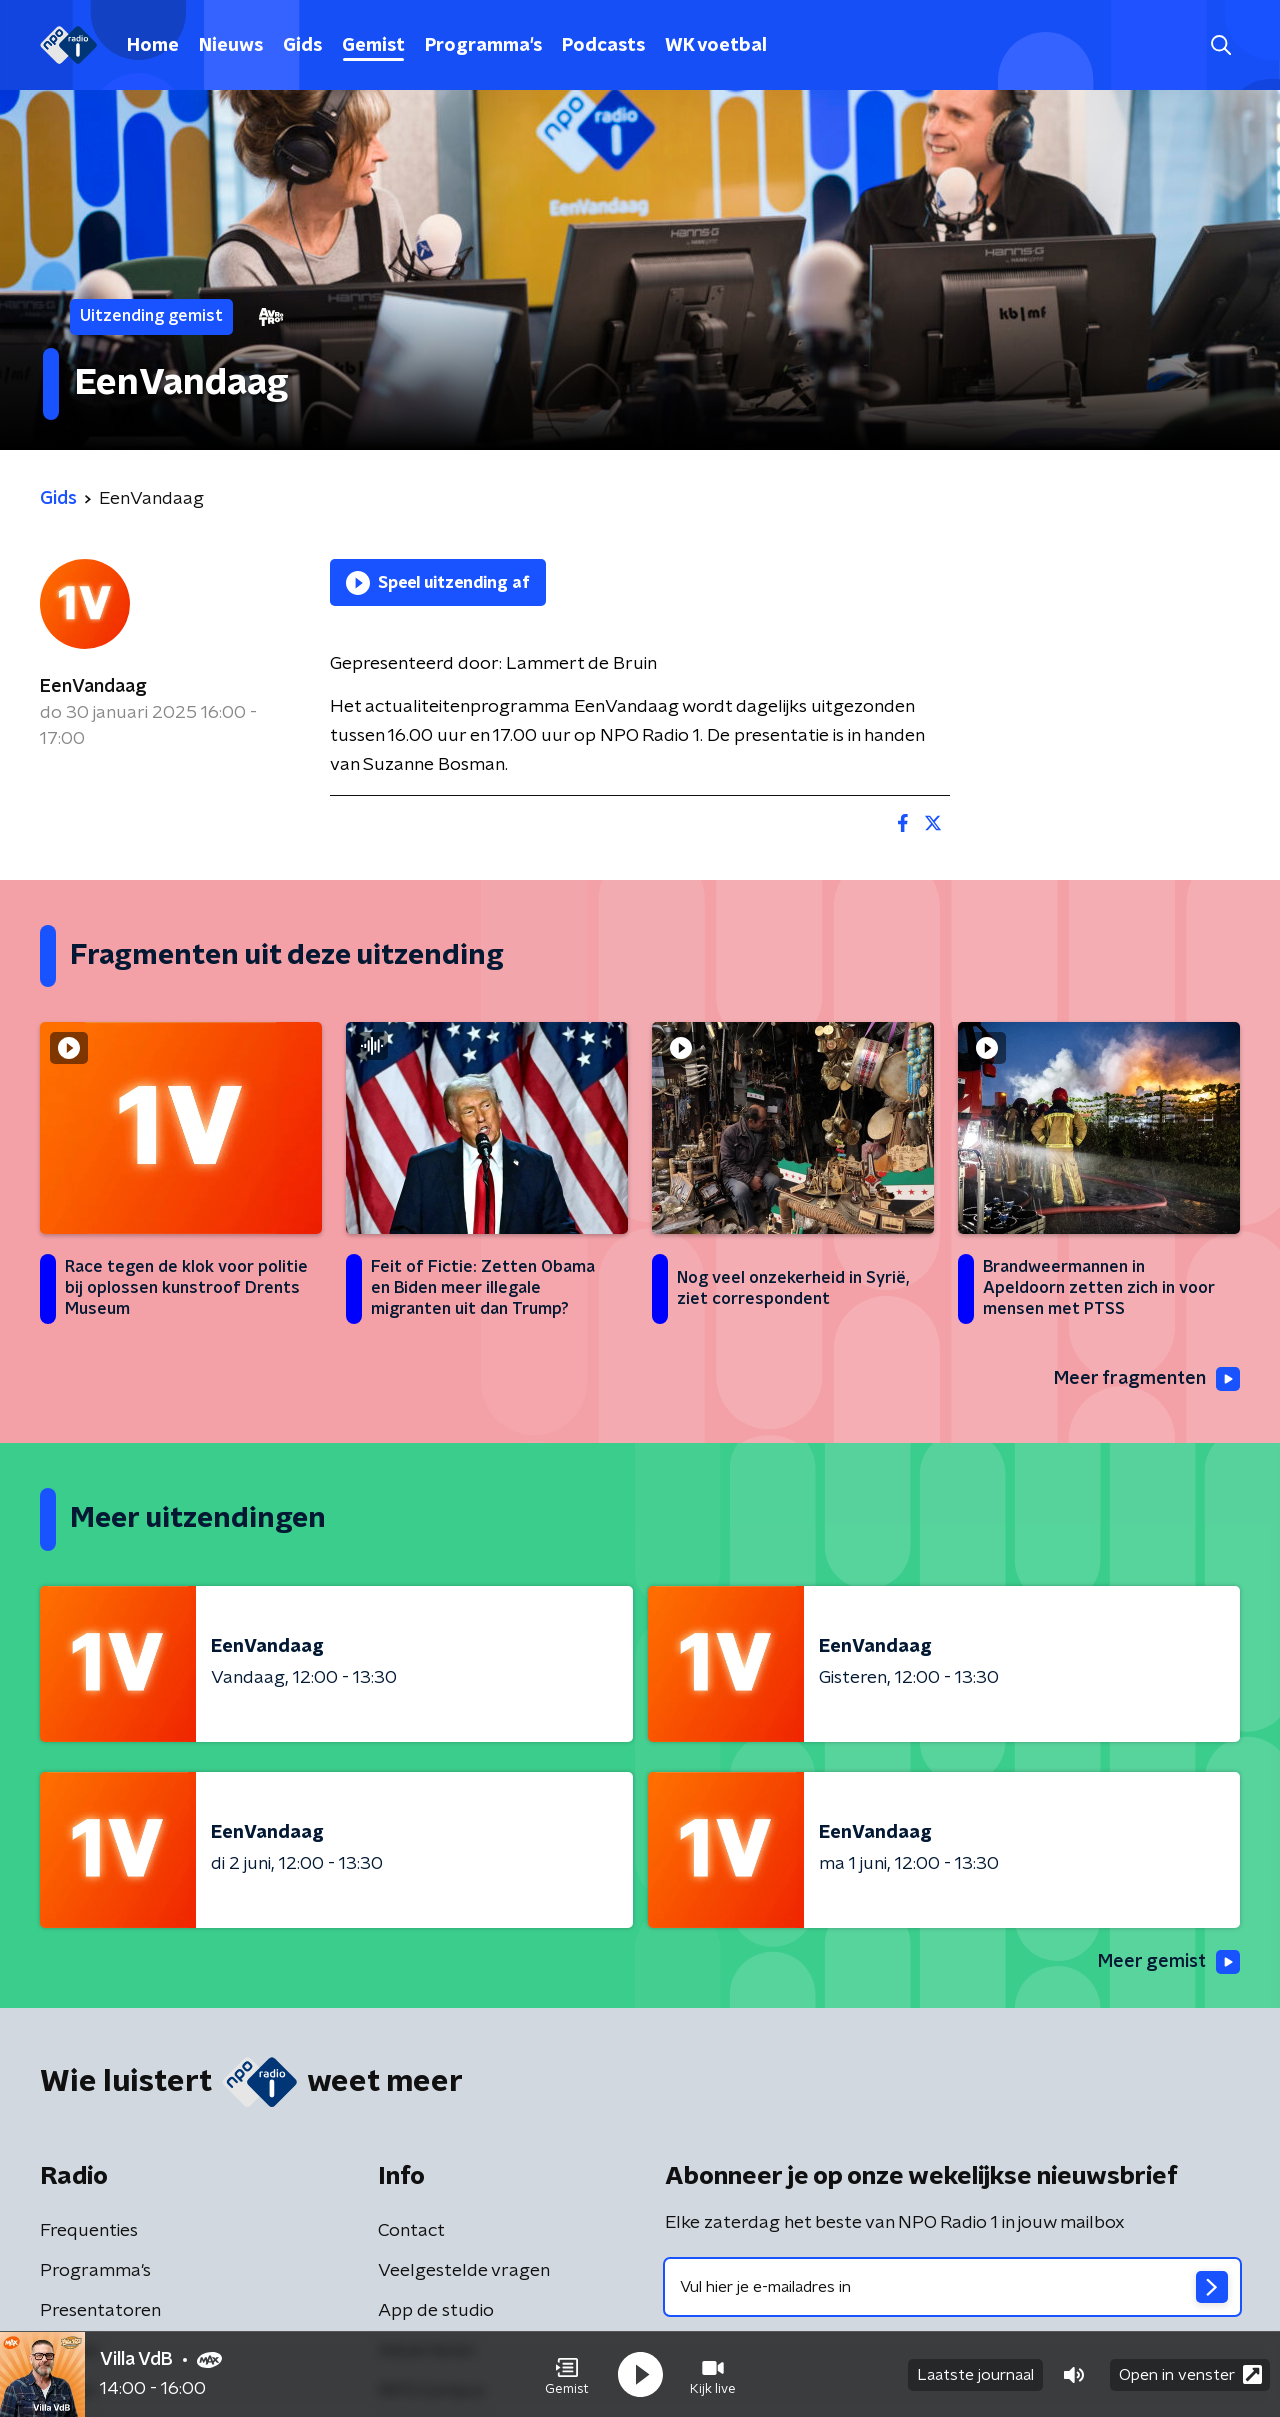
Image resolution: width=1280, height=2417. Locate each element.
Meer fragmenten (1147, 1379)
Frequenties (89, 2231)
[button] (567, 2375)
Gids (302, 46)
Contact (411, 2231)
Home (153, 46)
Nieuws (231, 46)
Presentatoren (100, 2311)
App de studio (436, 2311)
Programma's (483, 46)
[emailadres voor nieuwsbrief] (952, 2287)
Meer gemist (1169, 1962)
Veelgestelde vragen (464, 2271)
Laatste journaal (975, 2375)
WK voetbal (716, 46)
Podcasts (603, 46)
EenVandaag (93, 687)
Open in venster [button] (1190, 2374)
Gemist (373, 46)
